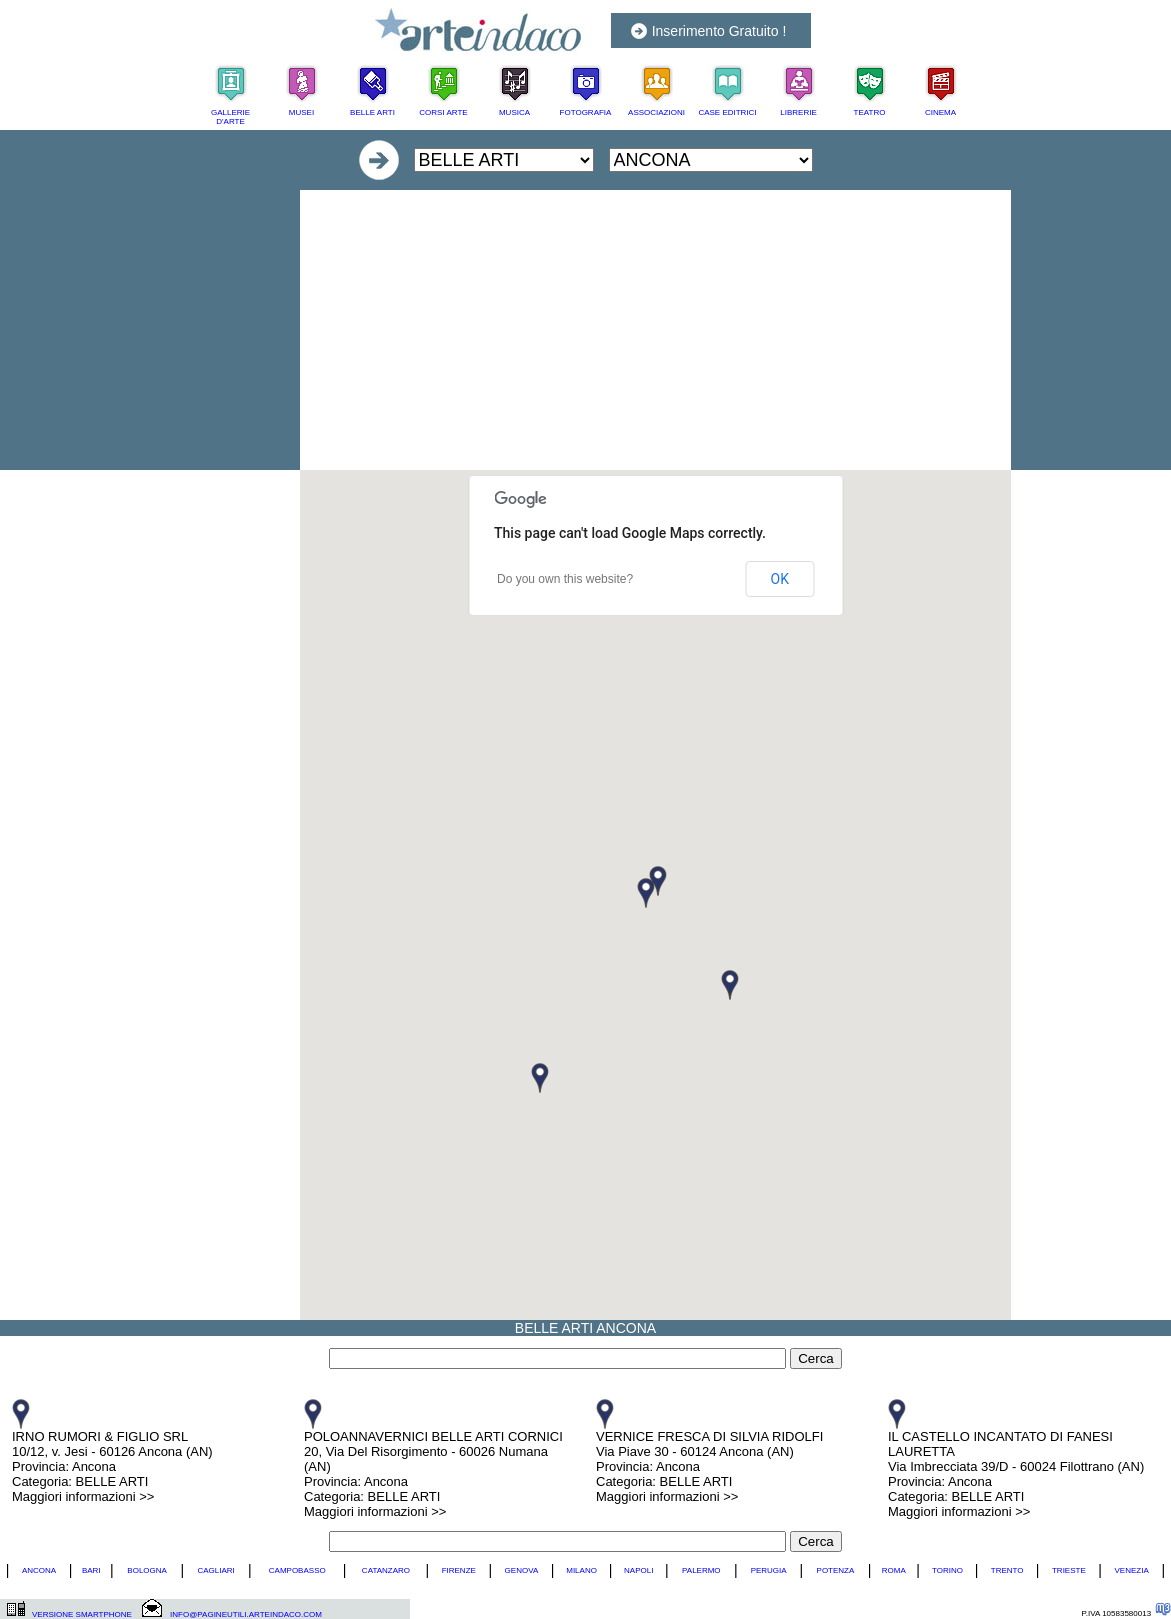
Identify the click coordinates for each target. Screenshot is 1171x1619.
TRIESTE (1069, 1570)
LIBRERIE (798, 112)
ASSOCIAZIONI (656, 112)
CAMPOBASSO (297, 1570)
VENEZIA (1131, 1570)
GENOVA (522, 1570)
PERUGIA (769, 1570)
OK (780, 579)
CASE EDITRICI (727, 112)
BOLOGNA (147, 1570)
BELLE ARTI (372, 112)
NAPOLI (638, 1570)
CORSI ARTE (443, 112)
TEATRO (870, 112)
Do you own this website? (565, 579)
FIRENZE (459, 1570)
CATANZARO (386, 1570)
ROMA (894, 1570)
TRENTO (1007, 1570)
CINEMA (940, 112)
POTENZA (836, 1570)
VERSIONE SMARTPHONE (82, 1614)
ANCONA (39, 1570)
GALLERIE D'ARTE (230, 117)
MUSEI (301, 112)
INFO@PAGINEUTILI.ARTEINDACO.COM (246, 1614)
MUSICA (514, 112)
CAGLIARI (215, 1570)
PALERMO (701, 1570)
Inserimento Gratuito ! (719, 31)
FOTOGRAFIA (586, 112)
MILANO (581, 1570)
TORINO (947, 1570)
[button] (646, 893)
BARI (91, 1570)
